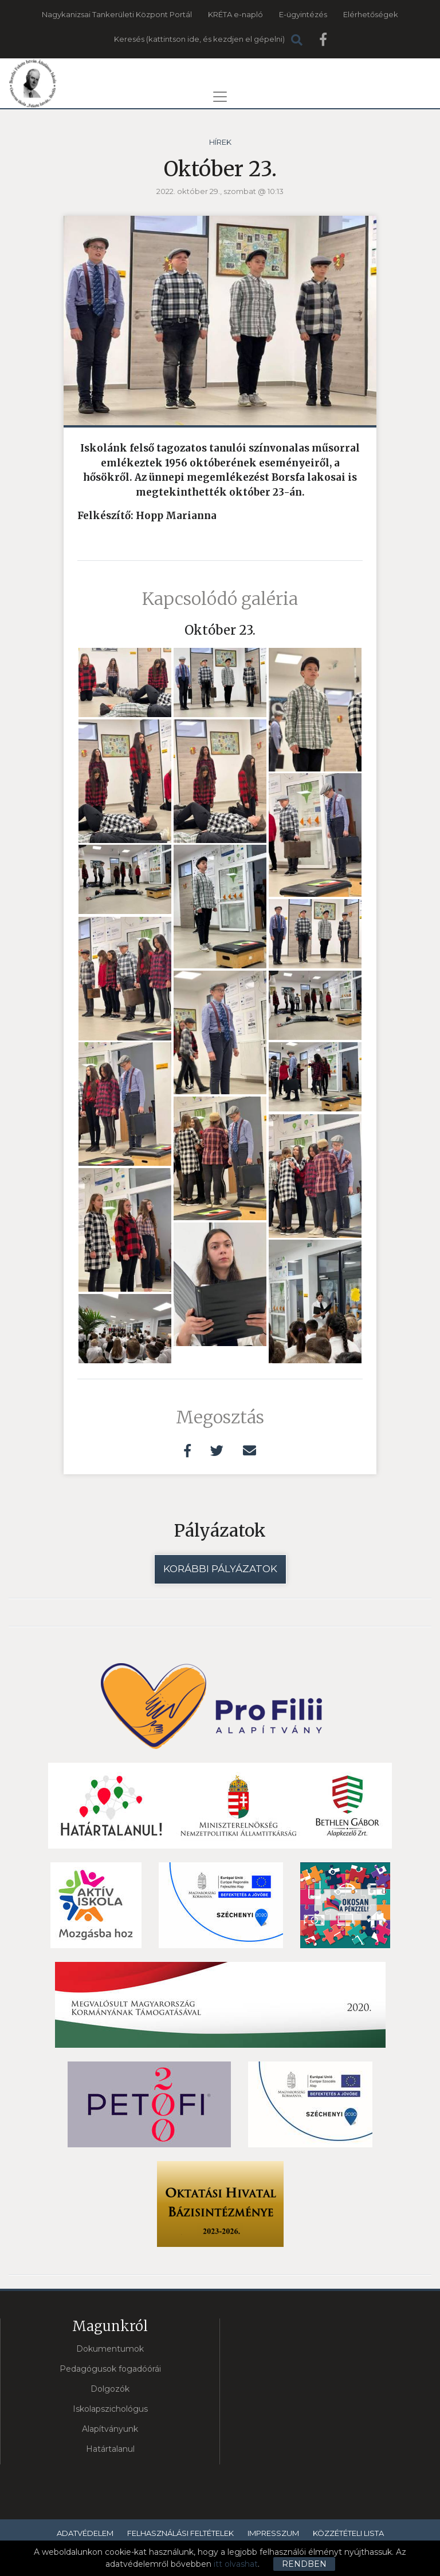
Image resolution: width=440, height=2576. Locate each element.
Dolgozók (110, 2389)
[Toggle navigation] (220, 96)
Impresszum (273, 2533)
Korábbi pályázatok (220, 1568)
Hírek (220, 142)
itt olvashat (236, 2564)
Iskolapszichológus (110, 2409)
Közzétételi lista (348, 2533)
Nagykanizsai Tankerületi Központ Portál (117, 14)
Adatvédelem (85, 2533)
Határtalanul (110, 2449)
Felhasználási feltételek (180, 2533)
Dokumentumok (110, 2349)
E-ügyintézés (303, 14)
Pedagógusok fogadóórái (110, 2369)
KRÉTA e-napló (235, 14)
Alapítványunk (110, 2429)
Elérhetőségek (370, 14)
